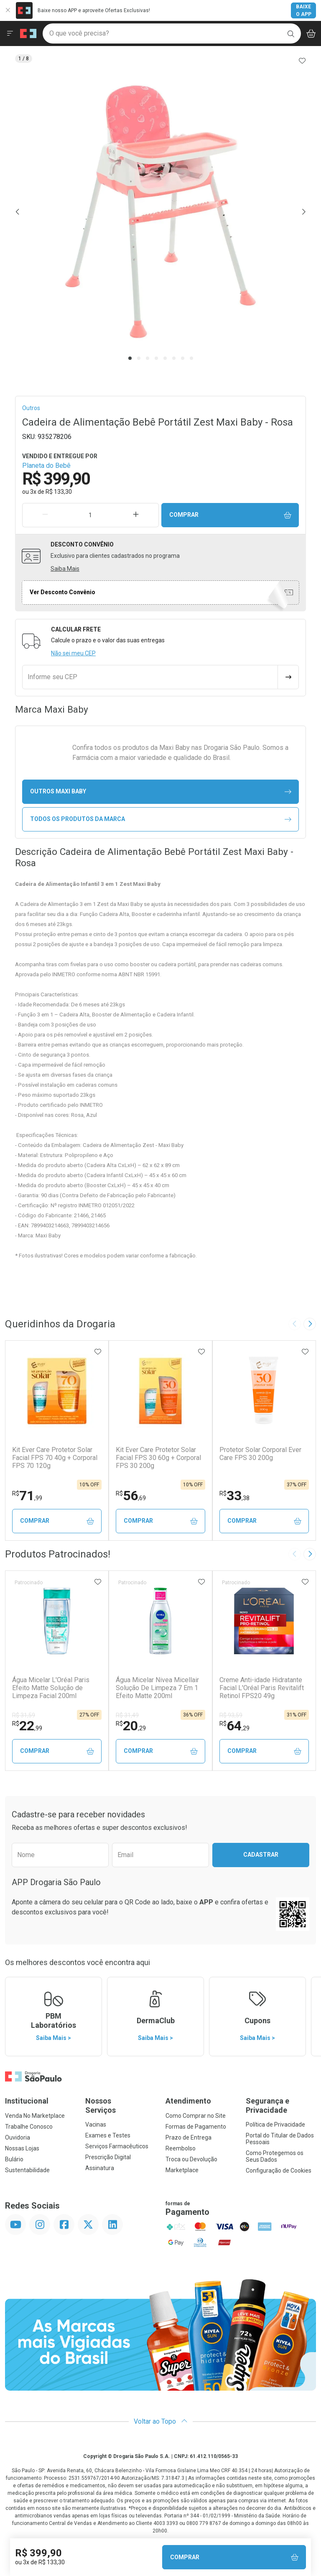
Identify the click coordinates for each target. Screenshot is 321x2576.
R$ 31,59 (23, 1715)
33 (234, 1495)
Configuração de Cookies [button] (278, 2170)
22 (27, 1725)
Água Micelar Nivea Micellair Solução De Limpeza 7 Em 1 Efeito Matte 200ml (157, 1688)
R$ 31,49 (127, 1715)
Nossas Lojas (22, 2148)
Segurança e (281, 2105)
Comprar (230, 514)
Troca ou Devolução (191, 2159)
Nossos (120, 2105)
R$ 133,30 (59, 491)
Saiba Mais (65, 568)
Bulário (14, 2159)
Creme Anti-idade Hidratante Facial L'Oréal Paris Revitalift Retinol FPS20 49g (261, 1688)
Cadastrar (260, 1854)
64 (234, 1725)
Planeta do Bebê (46, 466)
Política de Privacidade (275, 2124)
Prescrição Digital (108, 2157)
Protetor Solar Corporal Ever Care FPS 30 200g (260, 1454)
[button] (160, 211)
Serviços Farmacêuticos (116, 2146)
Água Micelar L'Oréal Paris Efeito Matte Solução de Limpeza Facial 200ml (50, 1688)
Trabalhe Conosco (29, 2126)
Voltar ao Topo (161, 2421)
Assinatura (99, 2168)
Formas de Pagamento (196, 2126)
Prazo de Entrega (188, 2137)
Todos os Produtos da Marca (160, 819)
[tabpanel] (160, 211)
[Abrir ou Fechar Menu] (10, 33)
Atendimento (188, 2100)
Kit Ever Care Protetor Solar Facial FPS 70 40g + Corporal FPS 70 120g (54, 1458)
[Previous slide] (294, 1324)
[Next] (303, 212)
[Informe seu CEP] (150, 677)
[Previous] (18, 212)
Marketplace (182, 2170)
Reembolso (181, 2148)
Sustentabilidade (27, 2170)
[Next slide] (309, 1324)
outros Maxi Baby (160, 791)
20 (131, 1725)
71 (27, 1495)
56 (131, 1495)
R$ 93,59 (230, 1715)
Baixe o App (303, 10)
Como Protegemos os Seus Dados (274, 2156)
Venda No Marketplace (35, 2115)
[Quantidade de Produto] (91, 515)
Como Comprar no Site (196, 2115)
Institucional (26, 2100)
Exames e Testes (107, 2135)
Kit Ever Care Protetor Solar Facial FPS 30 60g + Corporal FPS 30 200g (158, 1458)
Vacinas (95, 2124)
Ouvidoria (17, 2137)
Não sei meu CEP (73, 653)
